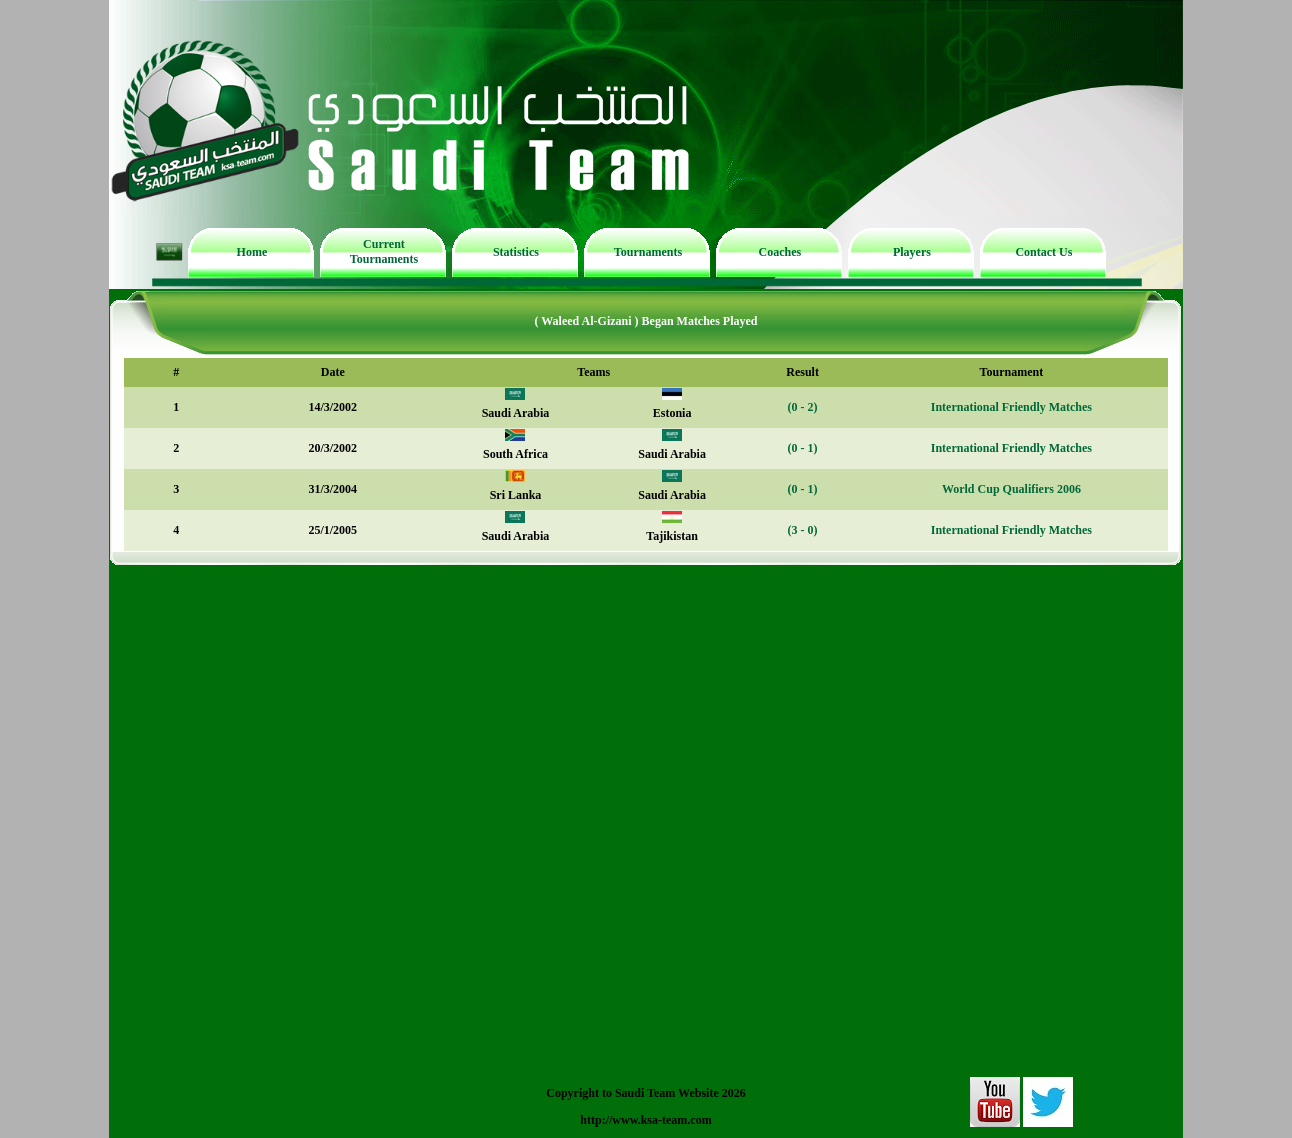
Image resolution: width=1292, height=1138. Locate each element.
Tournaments (648, 252)
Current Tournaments (384, 251)
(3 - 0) (803, 530)
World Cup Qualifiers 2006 (1011, 489)
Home (252, 252)
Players (912, 252)
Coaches (780, 252)
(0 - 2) (803, 407)
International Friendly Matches (1011, 407)
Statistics (516, 252)
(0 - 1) (803, 448)
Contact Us (1043, 252)
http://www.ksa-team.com (645, 1120)
